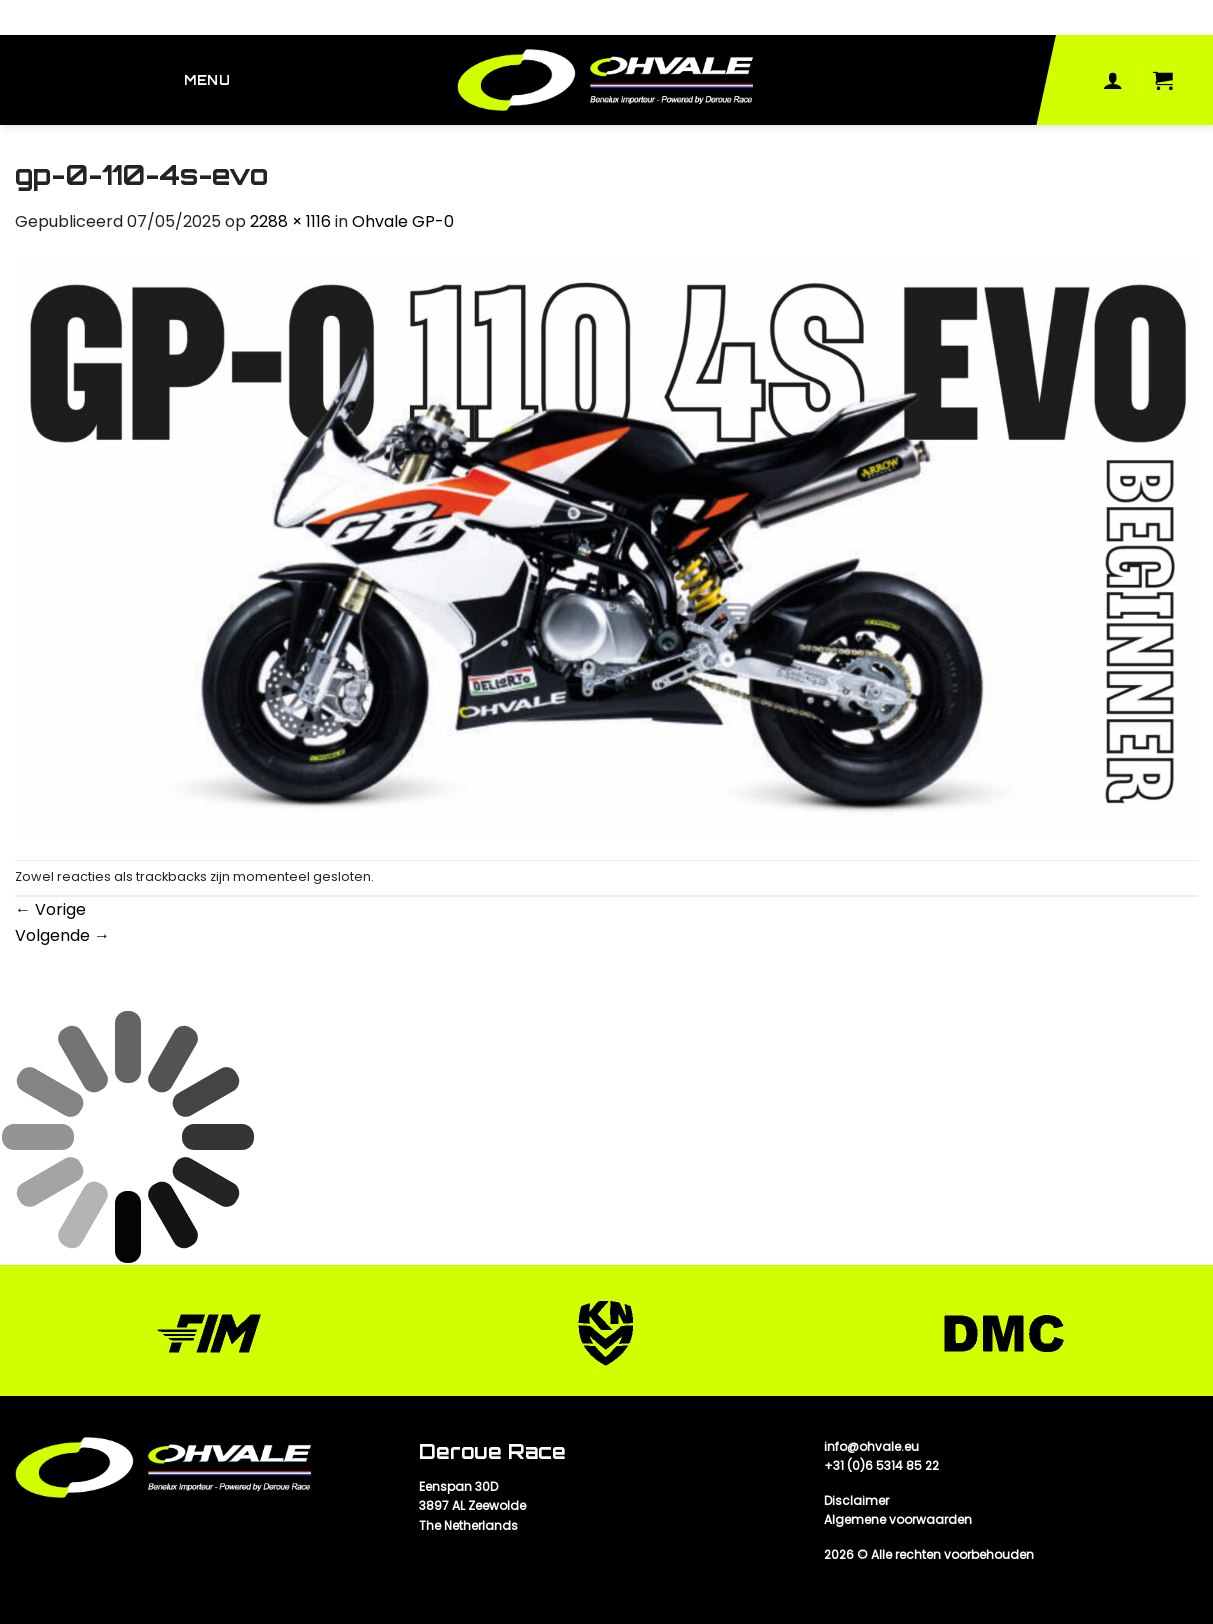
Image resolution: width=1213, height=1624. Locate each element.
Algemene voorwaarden (898, 1519)
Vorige (50, 909)
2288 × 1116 (290, 221)
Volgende (62, 935)
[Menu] (210, 80)
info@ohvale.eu (871, 1446)
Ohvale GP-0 (403, 221)
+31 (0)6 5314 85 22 (881, 1465)
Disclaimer (856, 1500)
